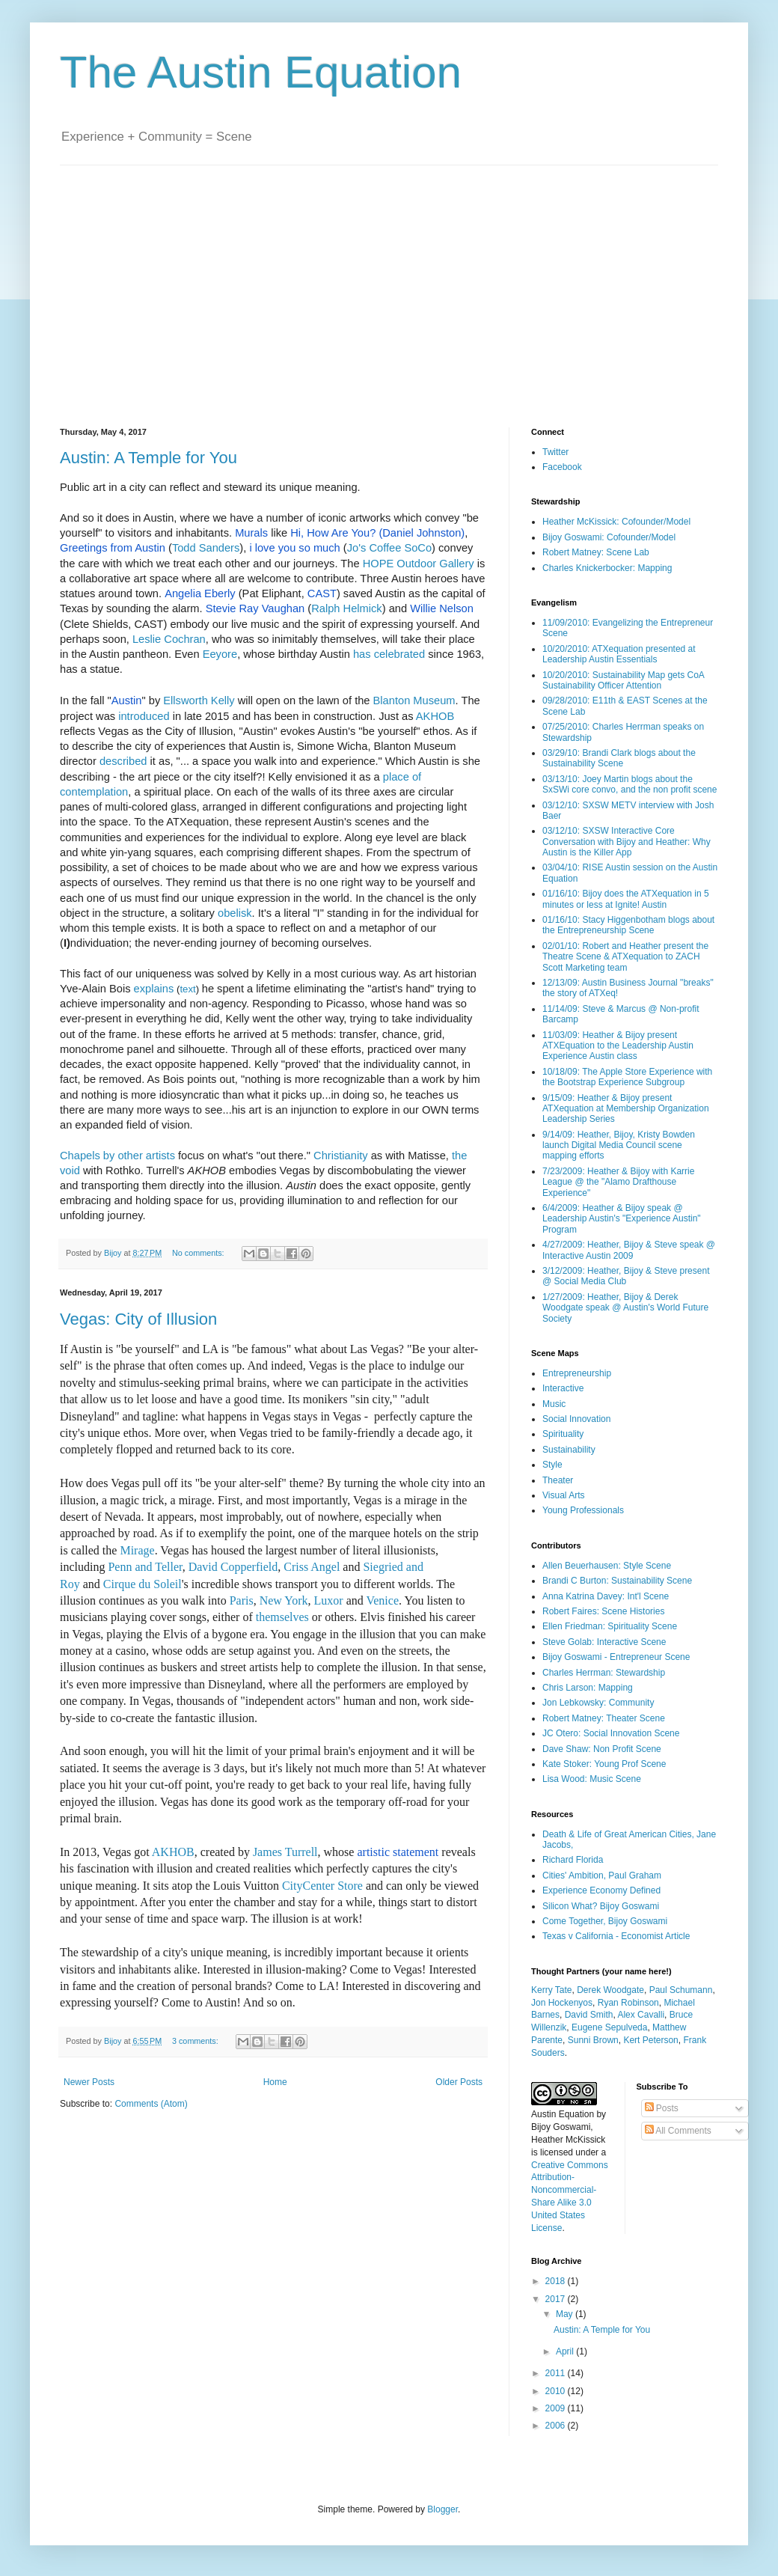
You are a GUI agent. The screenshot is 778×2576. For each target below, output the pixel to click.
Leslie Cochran (169, 639)
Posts (662, 2108)
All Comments (678, 2130)
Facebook (562, 467)
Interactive (563, 1388)
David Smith (589, 2014)
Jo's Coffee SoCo (389, 548)
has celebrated (389, 654)
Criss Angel (312, 1566)
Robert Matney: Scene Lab (595, 552)
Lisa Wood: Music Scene (591, 1779)
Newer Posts (89, 2082)
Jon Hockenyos (561, 2002)
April (566, 2351)
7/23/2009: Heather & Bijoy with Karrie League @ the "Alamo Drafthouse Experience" (618, 1182)
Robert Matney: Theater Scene (603, 1718)
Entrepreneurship (576, 1373)
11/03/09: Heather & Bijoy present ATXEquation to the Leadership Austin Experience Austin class (617, 1046)
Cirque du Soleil (142, 1584)
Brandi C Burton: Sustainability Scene (617, 1580)
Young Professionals (583, 1510)
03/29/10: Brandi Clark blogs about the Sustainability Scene (619, 758)
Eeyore (220, 654)
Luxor (328, 1600)
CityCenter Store (321, 1885)
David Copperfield (233, 1566)
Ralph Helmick (346, 608)
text (187, 989)
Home (275, 2082)
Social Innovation (576, 1419)
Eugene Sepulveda (609, 2027)
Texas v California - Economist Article (616, 1936)
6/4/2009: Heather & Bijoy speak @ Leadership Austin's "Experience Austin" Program (621, 1219)
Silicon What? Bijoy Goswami (600, 1906)
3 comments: (196, 2040)
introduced (143, 716)
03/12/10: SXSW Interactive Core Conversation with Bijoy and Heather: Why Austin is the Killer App (626, 841)
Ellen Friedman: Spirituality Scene (609, 1626)
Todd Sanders (205, 548)
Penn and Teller (145, 1566)
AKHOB (435, 716)
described (123, 761)
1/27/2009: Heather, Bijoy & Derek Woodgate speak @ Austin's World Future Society (625, 1308)
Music (554, 1404)
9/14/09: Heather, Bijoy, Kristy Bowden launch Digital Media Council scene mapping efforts (618, 1145)
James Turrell (285, 1852)
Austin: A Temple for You (148, 457)
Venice (382, 1600)
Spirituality (563, 1434)
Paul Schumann (681, 1990)
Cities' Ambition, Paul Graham (601, 1875)
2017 (556, 2299)
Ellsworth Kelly (198, 700)
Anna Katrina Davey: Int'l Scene (605, 1596)
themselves (282, 1617)
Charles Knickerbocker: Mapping (607, 568)
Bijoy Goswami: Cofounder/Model (609, 537)
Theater (557, 1480)
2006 (556, 2425)
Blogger (442, 2509)
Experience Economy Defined (601, 1890)
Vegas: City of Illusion (138, 1319)
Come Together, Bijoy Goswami (604, 1921)
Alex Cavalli (640, 2014)
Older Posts (459, 2082)
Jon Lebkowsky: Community (598, 1702)
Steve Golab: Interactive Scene (604, 1642)
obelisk (235, 913)
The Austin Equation (261, 72)
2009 (556, 2408)
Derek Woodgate (610, 1990)
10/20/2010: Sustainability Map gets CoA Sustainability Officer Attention (623, 680)
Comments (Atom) (150, 2104)
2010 (556, 2391)
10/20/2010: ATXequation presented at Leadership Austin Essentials (619, 654)
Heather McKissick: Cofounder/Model (616, 521)
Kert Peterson (650, 2040)
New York (284, 1600)
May (565, 2314)
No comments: (199, 1252)
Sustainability (568, 1449)
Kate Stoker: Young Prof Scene (604, 1764)
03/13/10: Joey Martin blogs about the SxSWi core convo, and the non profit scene (629, 784)
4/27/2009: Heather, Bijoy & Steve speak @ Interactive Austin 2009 (628, 1249)
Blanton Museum (414, 700)
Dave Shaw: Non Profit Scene (601, 1749)
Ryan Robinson (628, 2002)
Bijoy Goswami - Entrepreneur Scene (616, 1657)
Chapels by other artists (117, 1156)
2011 (556, 2373)
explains (154, 989)
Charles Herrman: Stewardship (603, 1672)
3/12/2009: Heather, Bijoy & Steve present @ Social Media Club (625, 1276)
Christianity (340, 1156)
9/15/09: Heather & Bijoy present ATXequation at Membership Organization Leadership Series (625, 1109)
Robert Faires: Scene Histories (603, 1611)
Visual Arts (563, 1495)
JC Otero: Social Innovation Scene (610, 1733)
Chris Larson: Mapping (587, 1687)
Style (552, 1464)
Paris (242, 1600)
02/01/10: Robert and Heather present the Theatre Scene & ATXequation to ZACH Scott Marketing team (625, 957)
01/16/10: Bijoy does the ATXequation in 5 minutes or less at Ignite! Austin (625, 898)
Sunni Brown (593, 2040)
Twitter (555, 452)
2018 (556, 2281)
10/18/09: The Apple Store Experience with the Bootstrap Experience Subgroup (627, 1076)
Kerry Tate (551, 1990)
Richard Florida (572, 1860)
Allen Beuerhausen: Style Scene (606, 1565)
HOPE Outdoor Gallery (418, 564)
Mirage (137, 1550)
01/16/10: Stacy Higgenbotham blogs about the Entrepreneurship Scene (628, 925)
